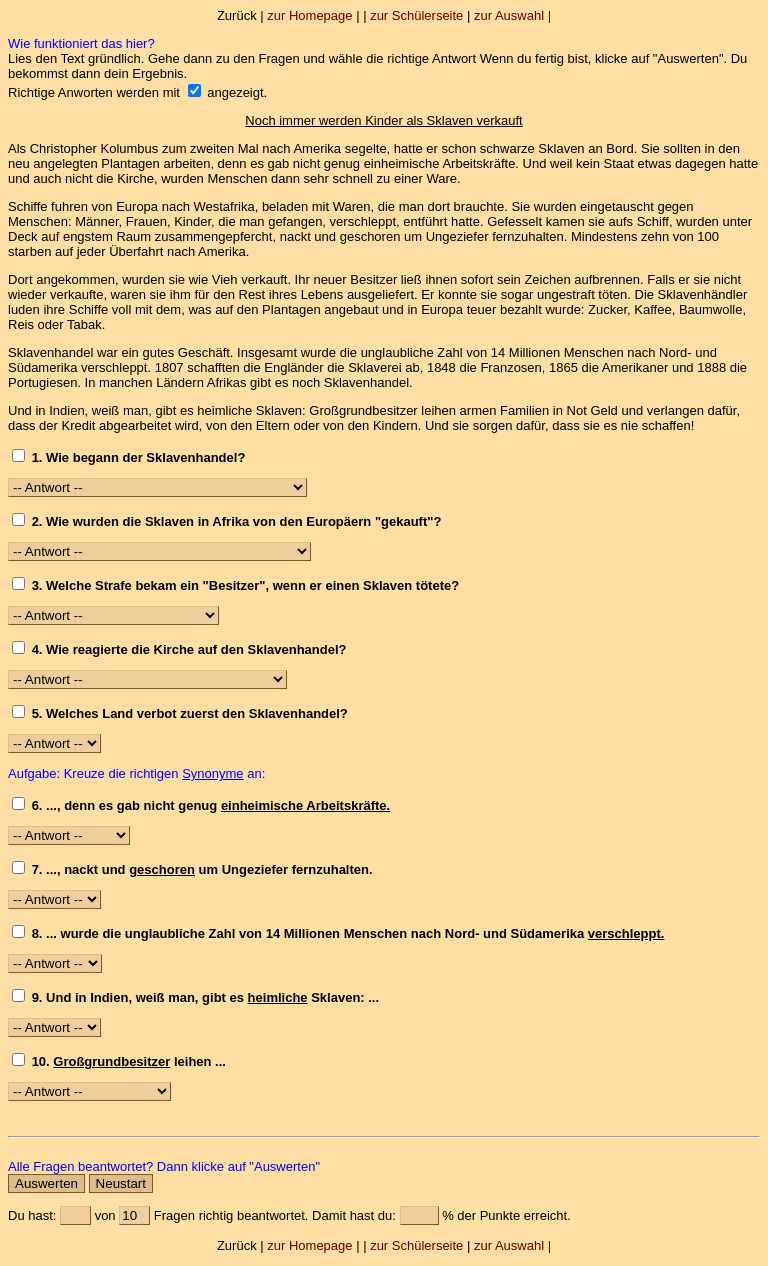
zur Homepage (309, 15)
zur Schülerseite (416, 15)
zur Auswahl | (512, 15)
